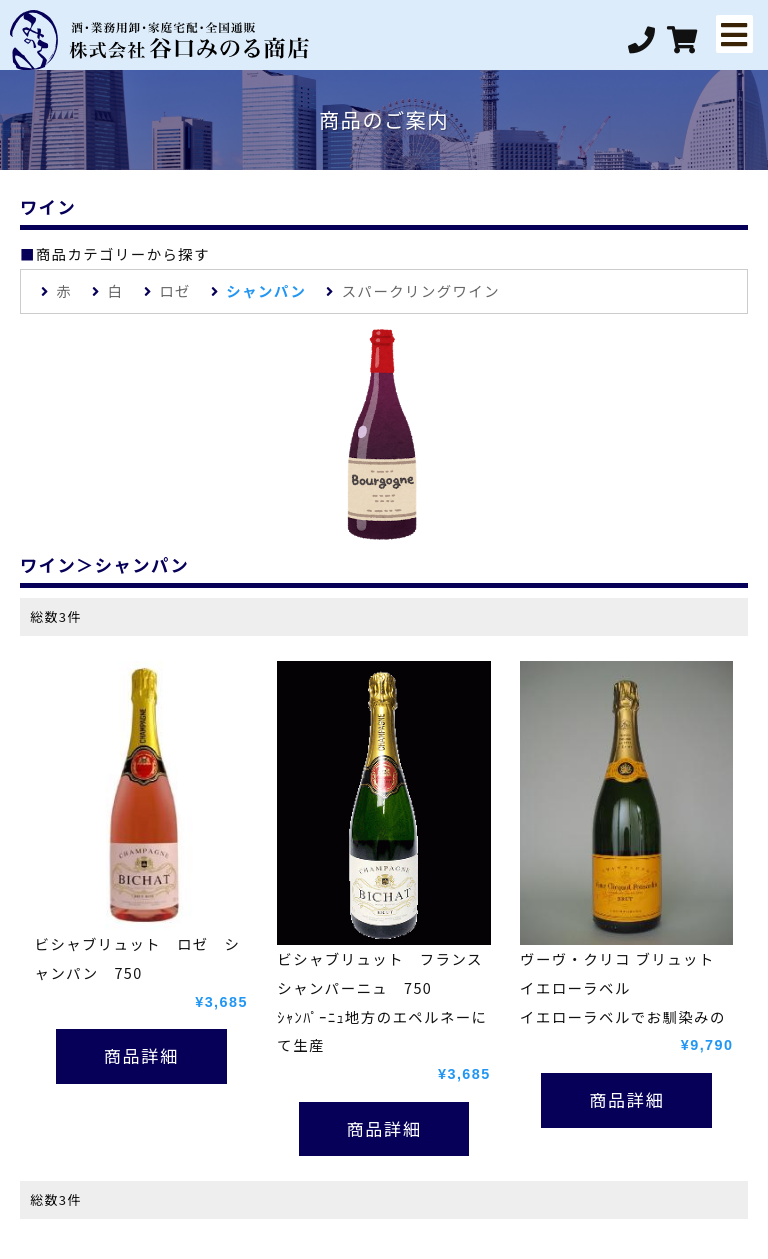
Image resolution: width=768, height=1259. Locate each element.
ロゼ (175, 290)
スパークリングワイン (421, 290)
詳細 (159, 1055)
